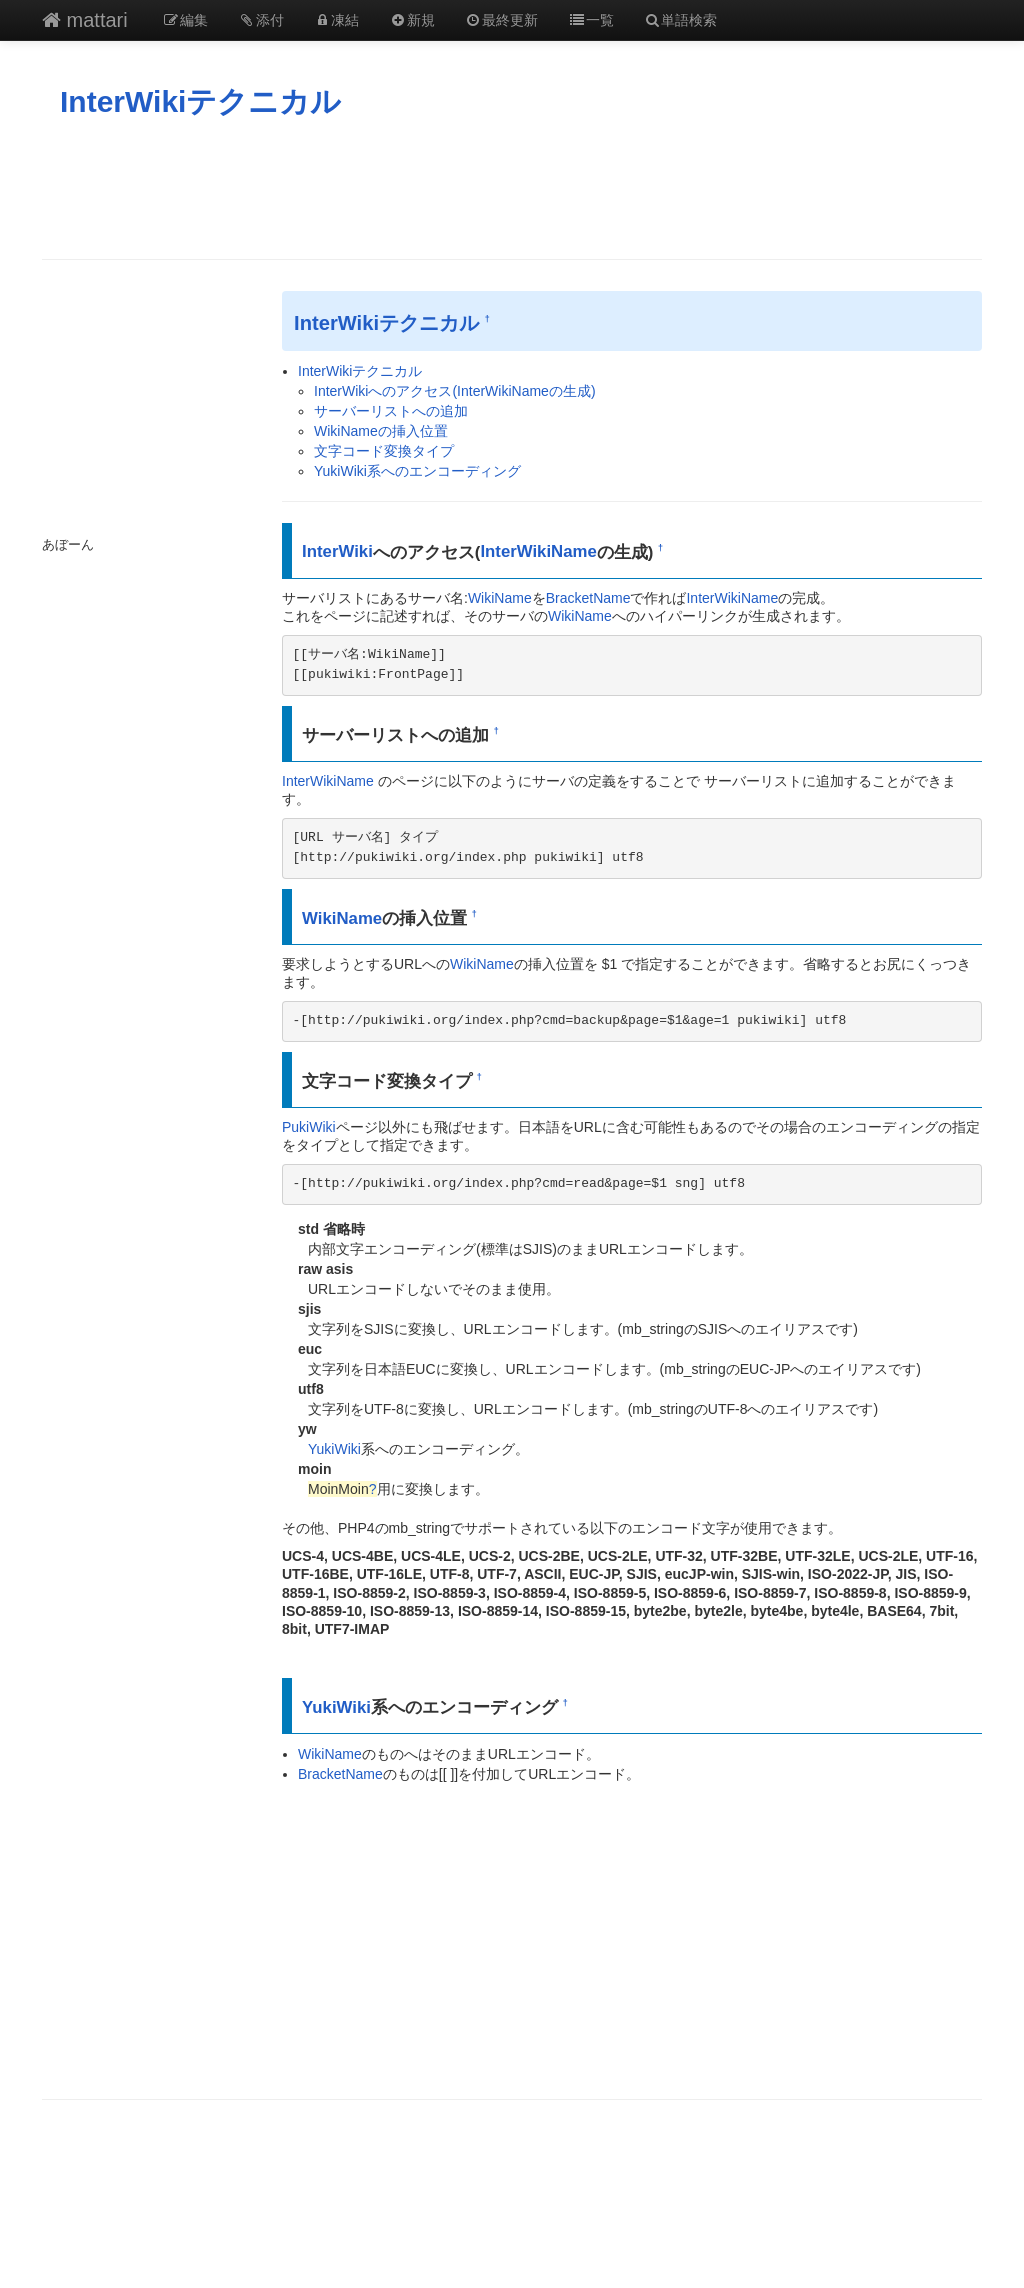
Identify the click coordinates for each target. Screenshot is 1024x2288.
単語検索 (681, 20)
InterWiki (337, 551)
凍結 (337, 20)
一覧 (591, 20)
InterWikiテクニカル (200, 101)
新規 (412, 20)
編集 (186, 20)
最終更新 (502, 20)
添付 (261, 20)
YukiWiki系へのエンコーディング (417, 471)
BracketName (588, 598)
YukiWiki (334, 1449)
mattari (85, 20)
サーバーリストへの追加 (391, 411)
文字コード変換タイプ (384, 451)
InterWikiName (538, 551)
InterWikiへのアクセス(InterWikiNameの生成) (455, 391)
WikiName (500, 598)
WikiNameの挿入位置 (381, 431)
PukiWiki (309, 1127)
